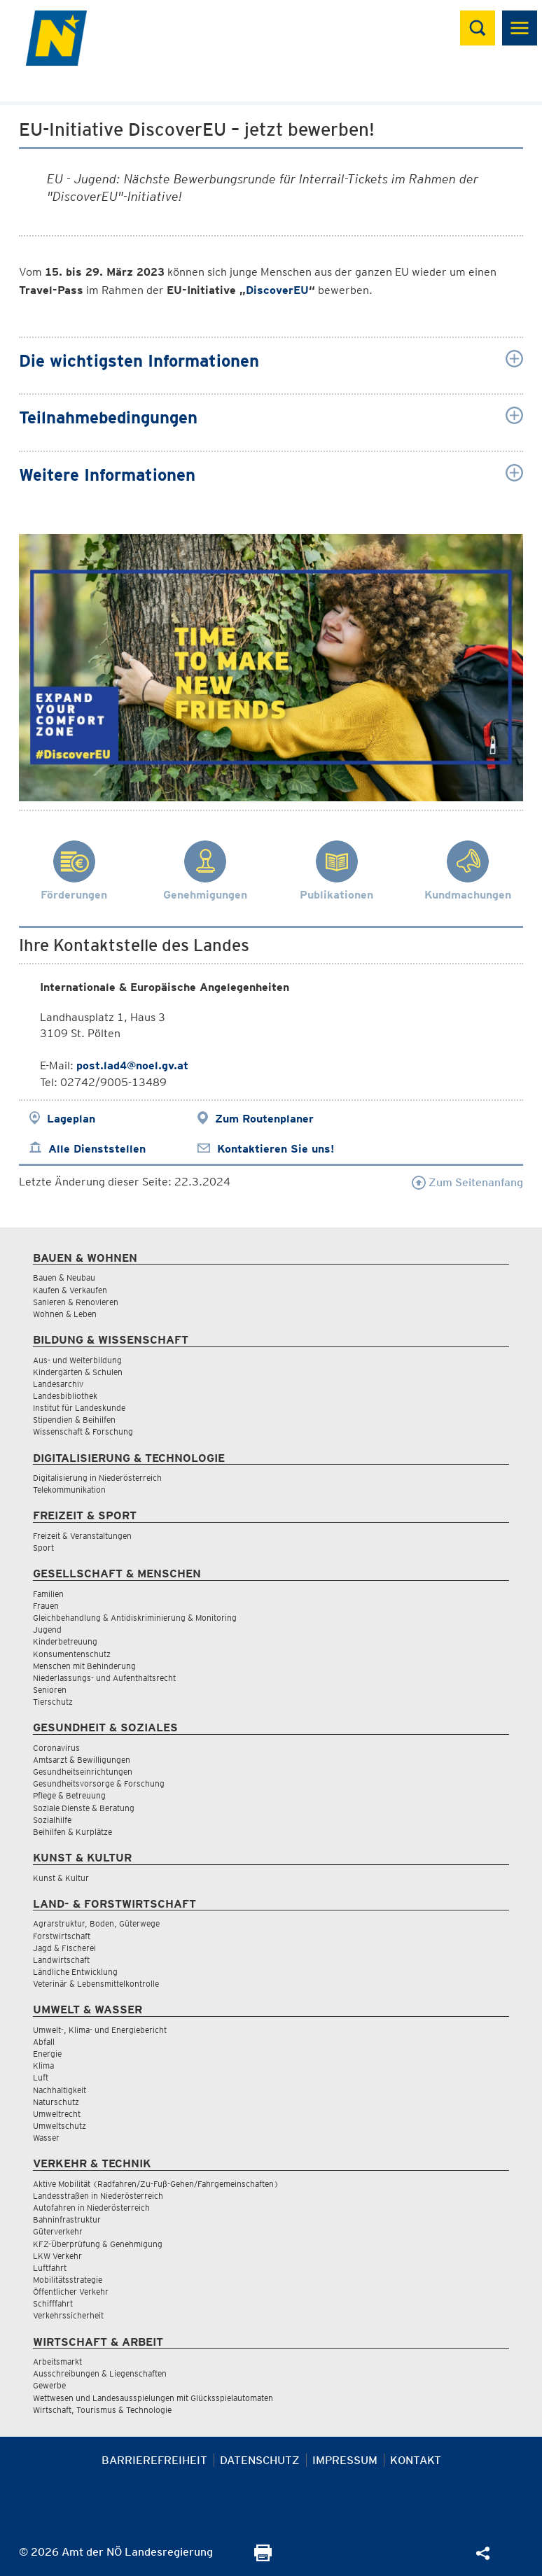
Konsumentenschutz (72, 1654)
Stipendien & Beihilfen (74, 1419)
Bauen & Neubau (64, 1277)
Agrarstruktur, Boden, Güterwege (96, 1923)
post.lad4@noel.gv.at (132, 1065)
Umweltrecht (57, 2114)
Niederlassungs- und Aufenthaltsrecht (104, 1678)
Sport (43, 1547)
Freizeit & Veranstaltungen (82, 1535)
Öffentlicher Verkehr (71, 2291)
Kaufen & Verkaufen (70, 1290)
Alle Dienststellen (97, 1148)
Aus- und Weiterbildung (77, 1360)
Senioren (50, 1689)
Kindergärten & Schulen (78, 1372)
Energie (47, 2053)
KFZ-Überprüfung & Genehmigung (97, 2244)
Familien (48, 1594)
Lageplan (71, 1118)
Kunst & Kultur (61, 1878)
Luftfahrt (50, 2267)
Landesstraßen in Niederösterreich (98, 2195)
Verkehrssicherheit (68, 2315)
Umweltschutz (59, 2125)
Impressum (344, 2460)
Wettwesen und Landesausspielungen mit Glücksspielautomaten (153, 2398)
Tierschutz (53, 1701)
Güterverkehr (58, 2231)
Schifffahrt (53, 2303)
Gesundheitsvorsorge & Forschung (99, 1783)
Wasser (46, 2137)
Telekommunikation (69, 1489)
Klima (43, 2065)
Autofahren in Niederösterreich (91, 2207)
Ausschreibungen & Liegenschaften (100, 2373)
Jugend (47, 1629)
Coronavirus (56, 1748)
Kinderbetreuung (65, 1641)
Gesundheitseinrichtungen (82, 1771)
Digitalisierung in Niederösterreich (97, 1477)
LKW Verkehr (57, 2256)
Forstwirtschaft (61, 1936)
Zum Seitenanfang (467, 1182)
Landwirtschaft (61, 1960)
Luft (40, 2077)
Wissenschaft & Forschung (83, 1431)
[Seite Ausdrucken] (263, 2557)
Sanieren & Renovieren (75, 1302)
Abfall (44, 2041)
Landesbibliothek (65, 1396)
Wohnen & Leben (65, 1314)
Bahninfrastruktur (67, 2219)
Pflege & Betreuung (69, 1795)
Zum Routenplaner (264, 1118)
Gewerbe (49, 2385)
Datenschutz (260, 2460)
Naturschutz (56, 2102)
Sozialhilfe (52, 1820)
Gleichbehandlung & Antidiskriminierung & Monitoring (135, 1617)
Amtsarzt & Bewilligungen (81, 1759)
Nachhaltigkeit (59, 2090)
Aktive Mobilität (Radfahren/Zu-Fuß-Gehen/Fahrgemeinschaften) (156, 2184)
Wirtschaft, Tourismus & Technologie (102, 2410)
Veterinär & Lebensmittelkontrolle (96, 1983)
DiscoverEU (277, 290)
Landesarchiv (58, 1384)
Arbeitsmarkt (57, 2361)
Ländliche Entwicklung (75, 1971)
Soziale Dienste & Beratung (83, 1808)
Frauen (46, 1605)
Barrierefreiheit (154, 2460)
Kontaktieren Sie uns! (275, 1148)
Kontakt (415, 2460)
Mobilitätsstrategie (67, 2279)
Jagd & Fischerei (64, 1948)
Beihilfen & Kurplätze (72, 1832)
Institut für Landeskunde (79, 1407)
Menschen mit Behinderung (84, 1666)
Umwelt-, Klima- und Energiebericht (100, 2030)
